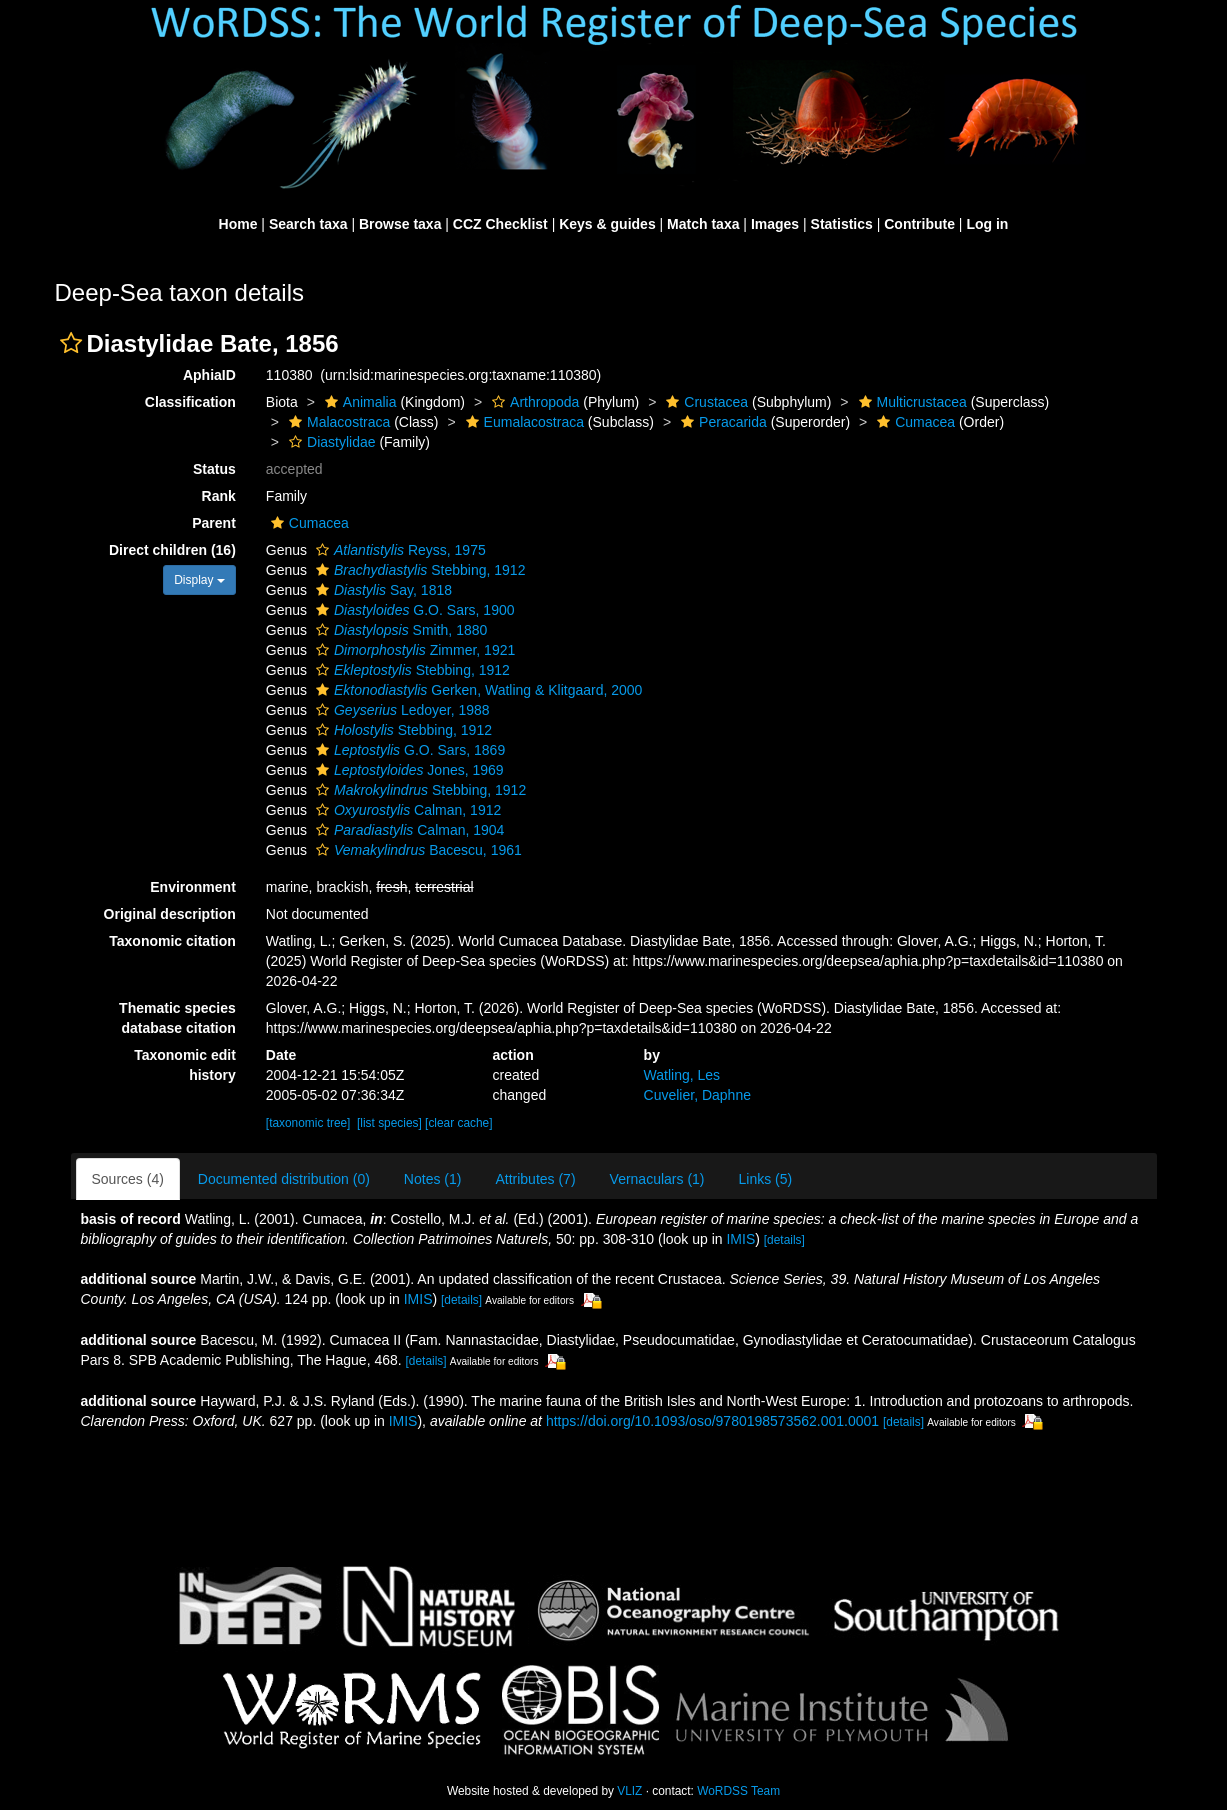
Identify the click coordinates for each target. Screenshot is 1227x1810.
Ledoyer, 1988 (400, 710)
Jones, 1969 (407, 770)
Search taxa (308, 224)
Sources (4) (128, 1179)
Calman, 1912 (406, 810)
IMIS (740, 1239)
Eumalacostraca (522, 422)
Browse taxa (400, 224)
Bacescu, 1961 (416, 850)
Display (199, 580)
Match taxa (703, 224)
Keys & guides (607, 224)
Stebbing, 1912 (418, 570)
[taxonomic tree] (308, 1123)
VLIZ (629, 1791)
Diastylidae (329, 442)
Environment (193, 887)
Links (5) (766, 1179)
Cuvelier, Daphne (697, 1095)
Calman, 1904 (407, 830)
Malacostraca (337, 422)
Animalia (358, 402)
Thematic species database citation (177, 1018)
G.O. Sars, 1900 (413, 610)
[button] (71, 343)
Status (214, 469)
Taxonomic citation (172, 941)
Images (775, 224)
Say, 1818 (381, 590)
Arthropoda (533, 402)
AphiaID (209, 375)
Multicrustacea (910, 402)
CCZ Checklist (500, 224)
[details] (784, 1240)
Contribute (919, 224)
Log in (987, 224)
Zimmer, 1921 (413, 650)
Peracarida (721, 422)
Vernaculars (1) (657, 1179)
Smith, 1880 (399, 630)
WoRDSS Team (738, 1791)
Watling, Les (682, 1075)
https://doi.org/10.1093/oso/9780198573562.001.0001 (712, 1421)
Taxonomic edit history (185, 1065)
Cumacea (913, 422)
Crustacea (704, 402)
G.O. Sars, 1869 (408, 750)
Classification (190, 402)
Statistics (842, 224)
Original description (170, 914)
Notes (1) (433, 1179)
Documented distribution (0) (284, 1179)
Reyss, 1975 (398, 550)
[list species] (389, 1123)
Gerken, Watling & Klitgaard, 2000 (476, 690)
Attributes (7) (535, 1179)
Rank (219, 496)
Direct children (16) (172, 550)
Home (238, 224)
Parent (214, 523)
